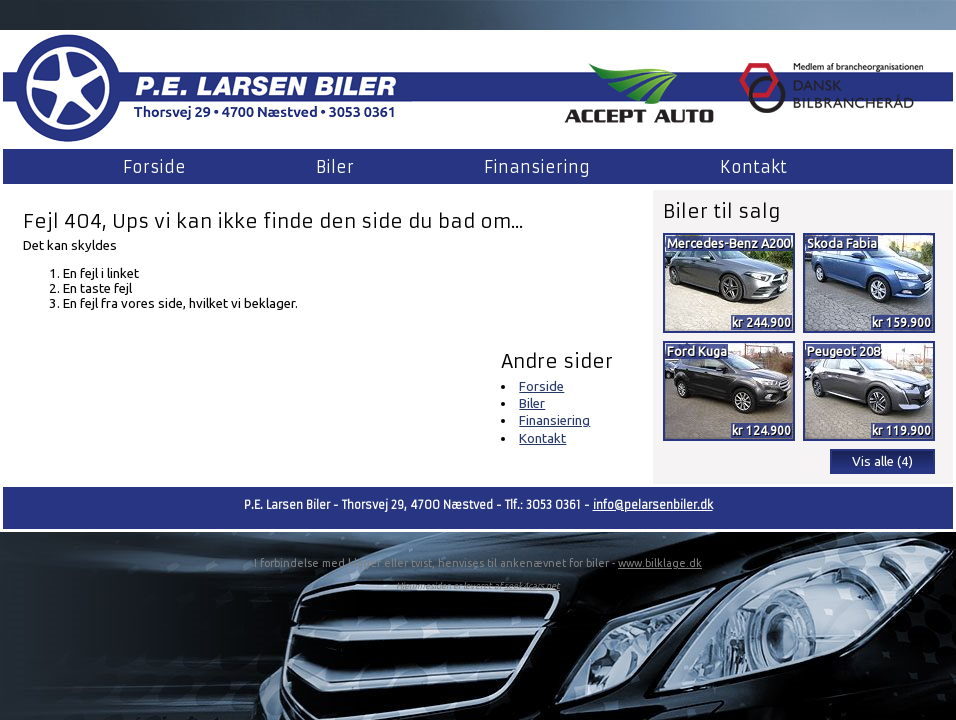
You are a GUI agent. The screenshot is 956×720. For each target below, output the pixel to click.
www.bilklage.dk (660, 563)
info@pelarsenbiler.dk (653, 505)
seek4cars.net (532, 586)
